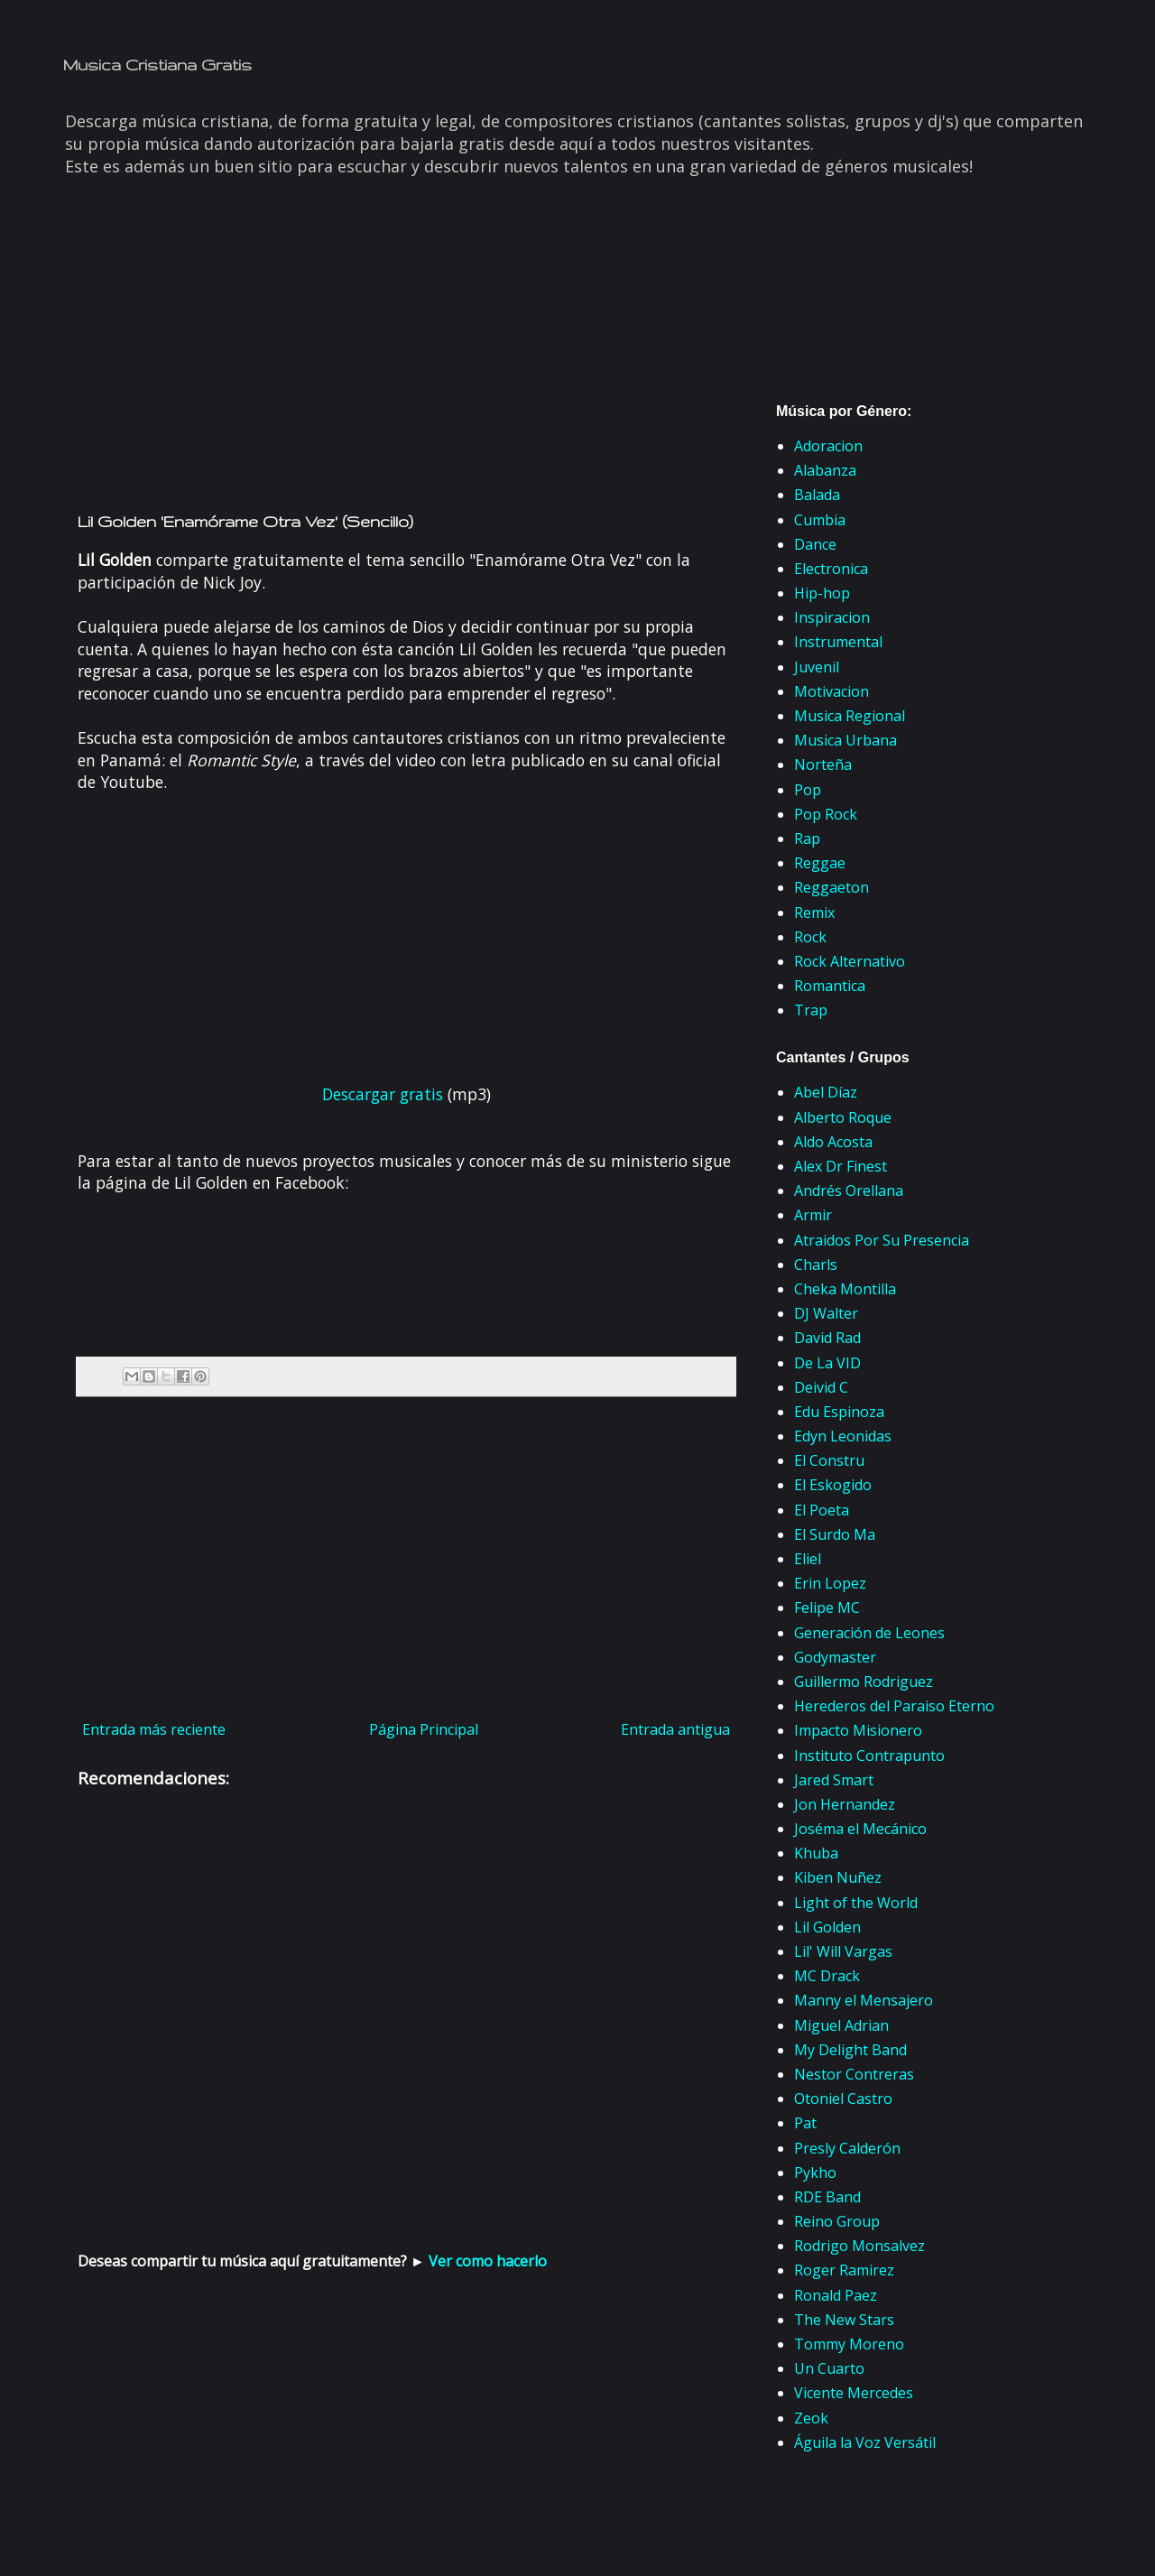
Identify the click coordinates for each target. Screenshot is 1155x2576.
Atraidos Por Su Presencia (881, 1240)
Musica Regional (849, 716)
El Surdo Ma (834, 1534)
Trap (810, 1010)
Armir (813, 1215)
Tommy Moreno (849, 2344)
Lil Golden (827, 1927)
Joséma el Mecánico (860, 1829)
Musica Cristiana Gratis (157, 64)
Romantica (829, 986)
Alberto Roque (843, 1117)
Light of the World (856, 1903)
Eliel (807, 1559)
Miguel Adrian (841, 2025)
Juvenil (816, 667)
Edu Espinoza (839, 1412)
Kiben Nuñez (838, 1877)
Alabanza (825, 470)
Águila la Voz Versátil (865, 2442)
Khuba (816, 1853)
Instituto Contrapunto (869, 1755)
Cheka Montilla (845, 1289)
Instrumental (838, 642)
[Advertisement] (406, 359)
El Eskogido (833, 1485)
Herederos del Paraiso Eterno (894, 1706)
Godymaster (835, 1657)
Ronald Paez (835, 2295)
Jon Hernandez (844, 1804)
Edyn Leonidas (843, 1436)
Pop (807, 790)
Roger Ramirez (844, 2270)
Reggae (819, 863)
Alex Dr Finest (840, 1166)
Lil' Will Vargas (843, 1951)
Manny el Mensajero (863, 2000)
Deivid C (821, 1387)
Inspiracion (832, 617)
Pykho (815, 2172)
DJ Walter (826, 1313)
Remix (814, 912)
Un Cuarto (829, 2368)
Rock (810, 937)
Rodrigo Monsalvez (859, 2246)
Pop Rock (825, 814)
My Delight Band (850, 2050)
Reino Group (837, 2221)
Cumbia (819, 520)
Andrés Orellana (848, 1190)
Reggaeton (831, 887)
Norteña (823, 764)
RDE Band (827, 2197)
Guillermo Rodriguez (863, 1681)
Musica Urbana (845, 740)
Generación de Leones (869, 1633)
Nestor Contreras (854, 2074)
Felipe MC (827, 1607)
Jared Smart (833, 1780)
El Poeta (821, 1510)
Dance (815, 544)
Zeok (811, 2418)
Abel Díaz (825, 1092)
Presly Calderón (847, 2148)
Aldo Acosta (833, 1142)
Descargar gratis (382, 1094)
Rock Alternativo (849, 961)
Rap (807, 838)
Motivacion (831, 691)
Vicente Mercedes (853, 2393)
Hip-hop (822, 593)
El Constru (829, 1460)
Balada (817, 495)
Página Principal (423, 1729)
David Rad (827, 1338)
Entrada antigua (675, 1729)
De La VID (827, 1363)
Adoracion (828, 446)
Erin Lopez (830, 1583)
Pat (805, 2123)
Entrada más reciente (154, 1729)
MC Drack (827, 1976)
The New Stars (844, 2320)
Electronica (831, 569)
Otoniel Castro (843, 2098)
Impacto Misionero (858, 1730)
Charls (815, 1264)
